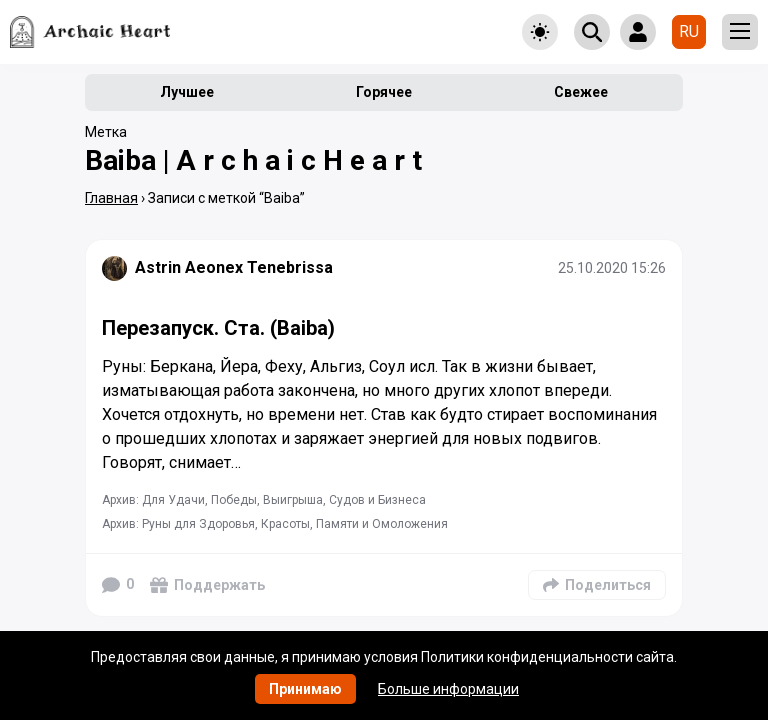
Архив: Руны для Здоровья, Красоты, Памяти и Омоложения (275, 524)
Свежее (581, 92)
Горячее (384, 92)
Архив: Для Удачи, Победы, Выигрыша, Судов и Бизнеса (264, 500)
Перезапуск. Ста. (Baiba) (218, 328)
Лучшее (187, 92)
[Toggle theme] (540, 32)
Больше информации (448, 689)
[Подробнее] (384, 423)
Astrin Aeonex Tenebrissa (234, 267)
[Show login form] (638, 32)
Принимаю (305, 689)
